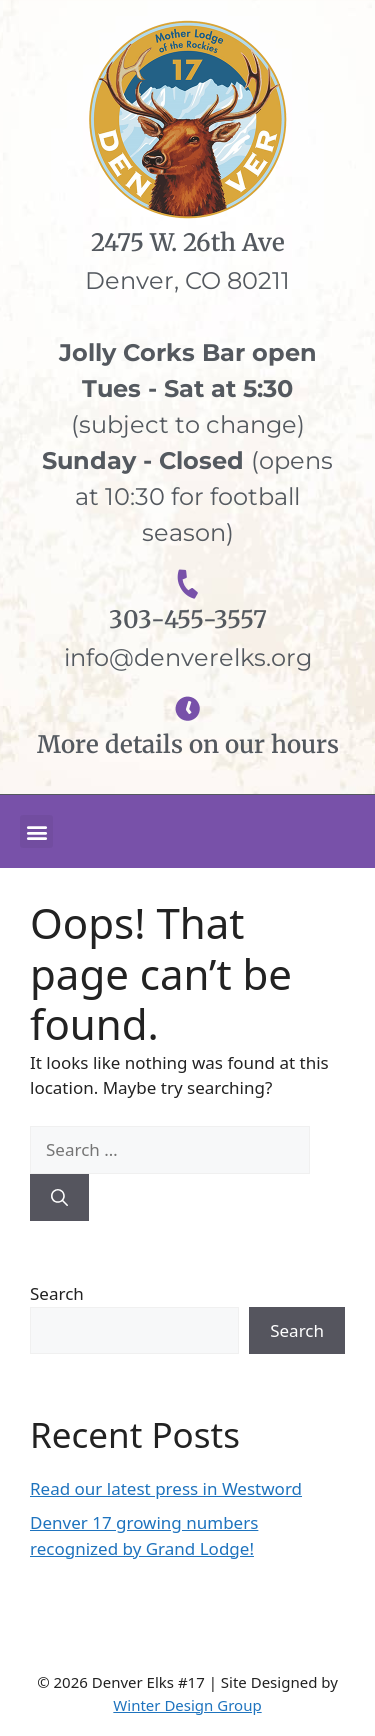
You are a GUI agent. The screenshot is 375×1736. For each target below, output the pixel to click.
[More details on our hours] (187, 708)
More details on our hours (188, 744)
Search (57, 1293)
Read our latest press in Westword (166, 1488)
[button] (36, 831)
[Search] (59, 1198)
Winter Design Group (187, 1705)
